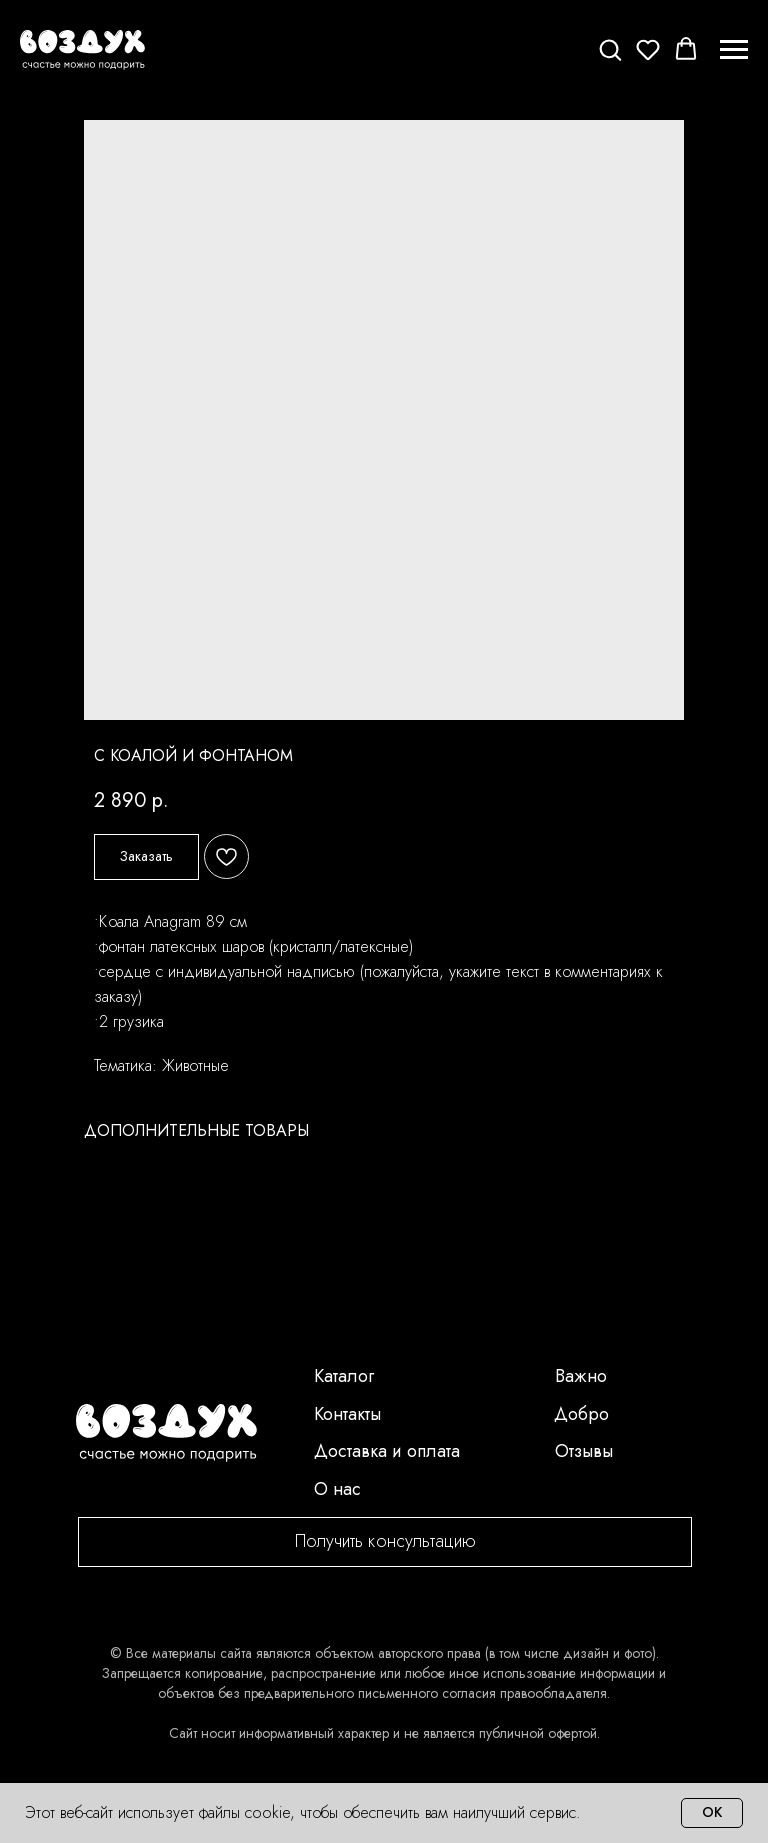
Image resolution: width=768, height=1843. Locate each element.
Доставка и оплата (387, 1451)
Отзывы (584, 1451)
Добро (581, 1414)
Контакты (347, 1414)
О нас (337, 1489)
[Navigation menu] (734, 50)
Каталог (344, 1376)
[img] (166, 1433)
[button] (610, 49)
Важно (581, 1376)
